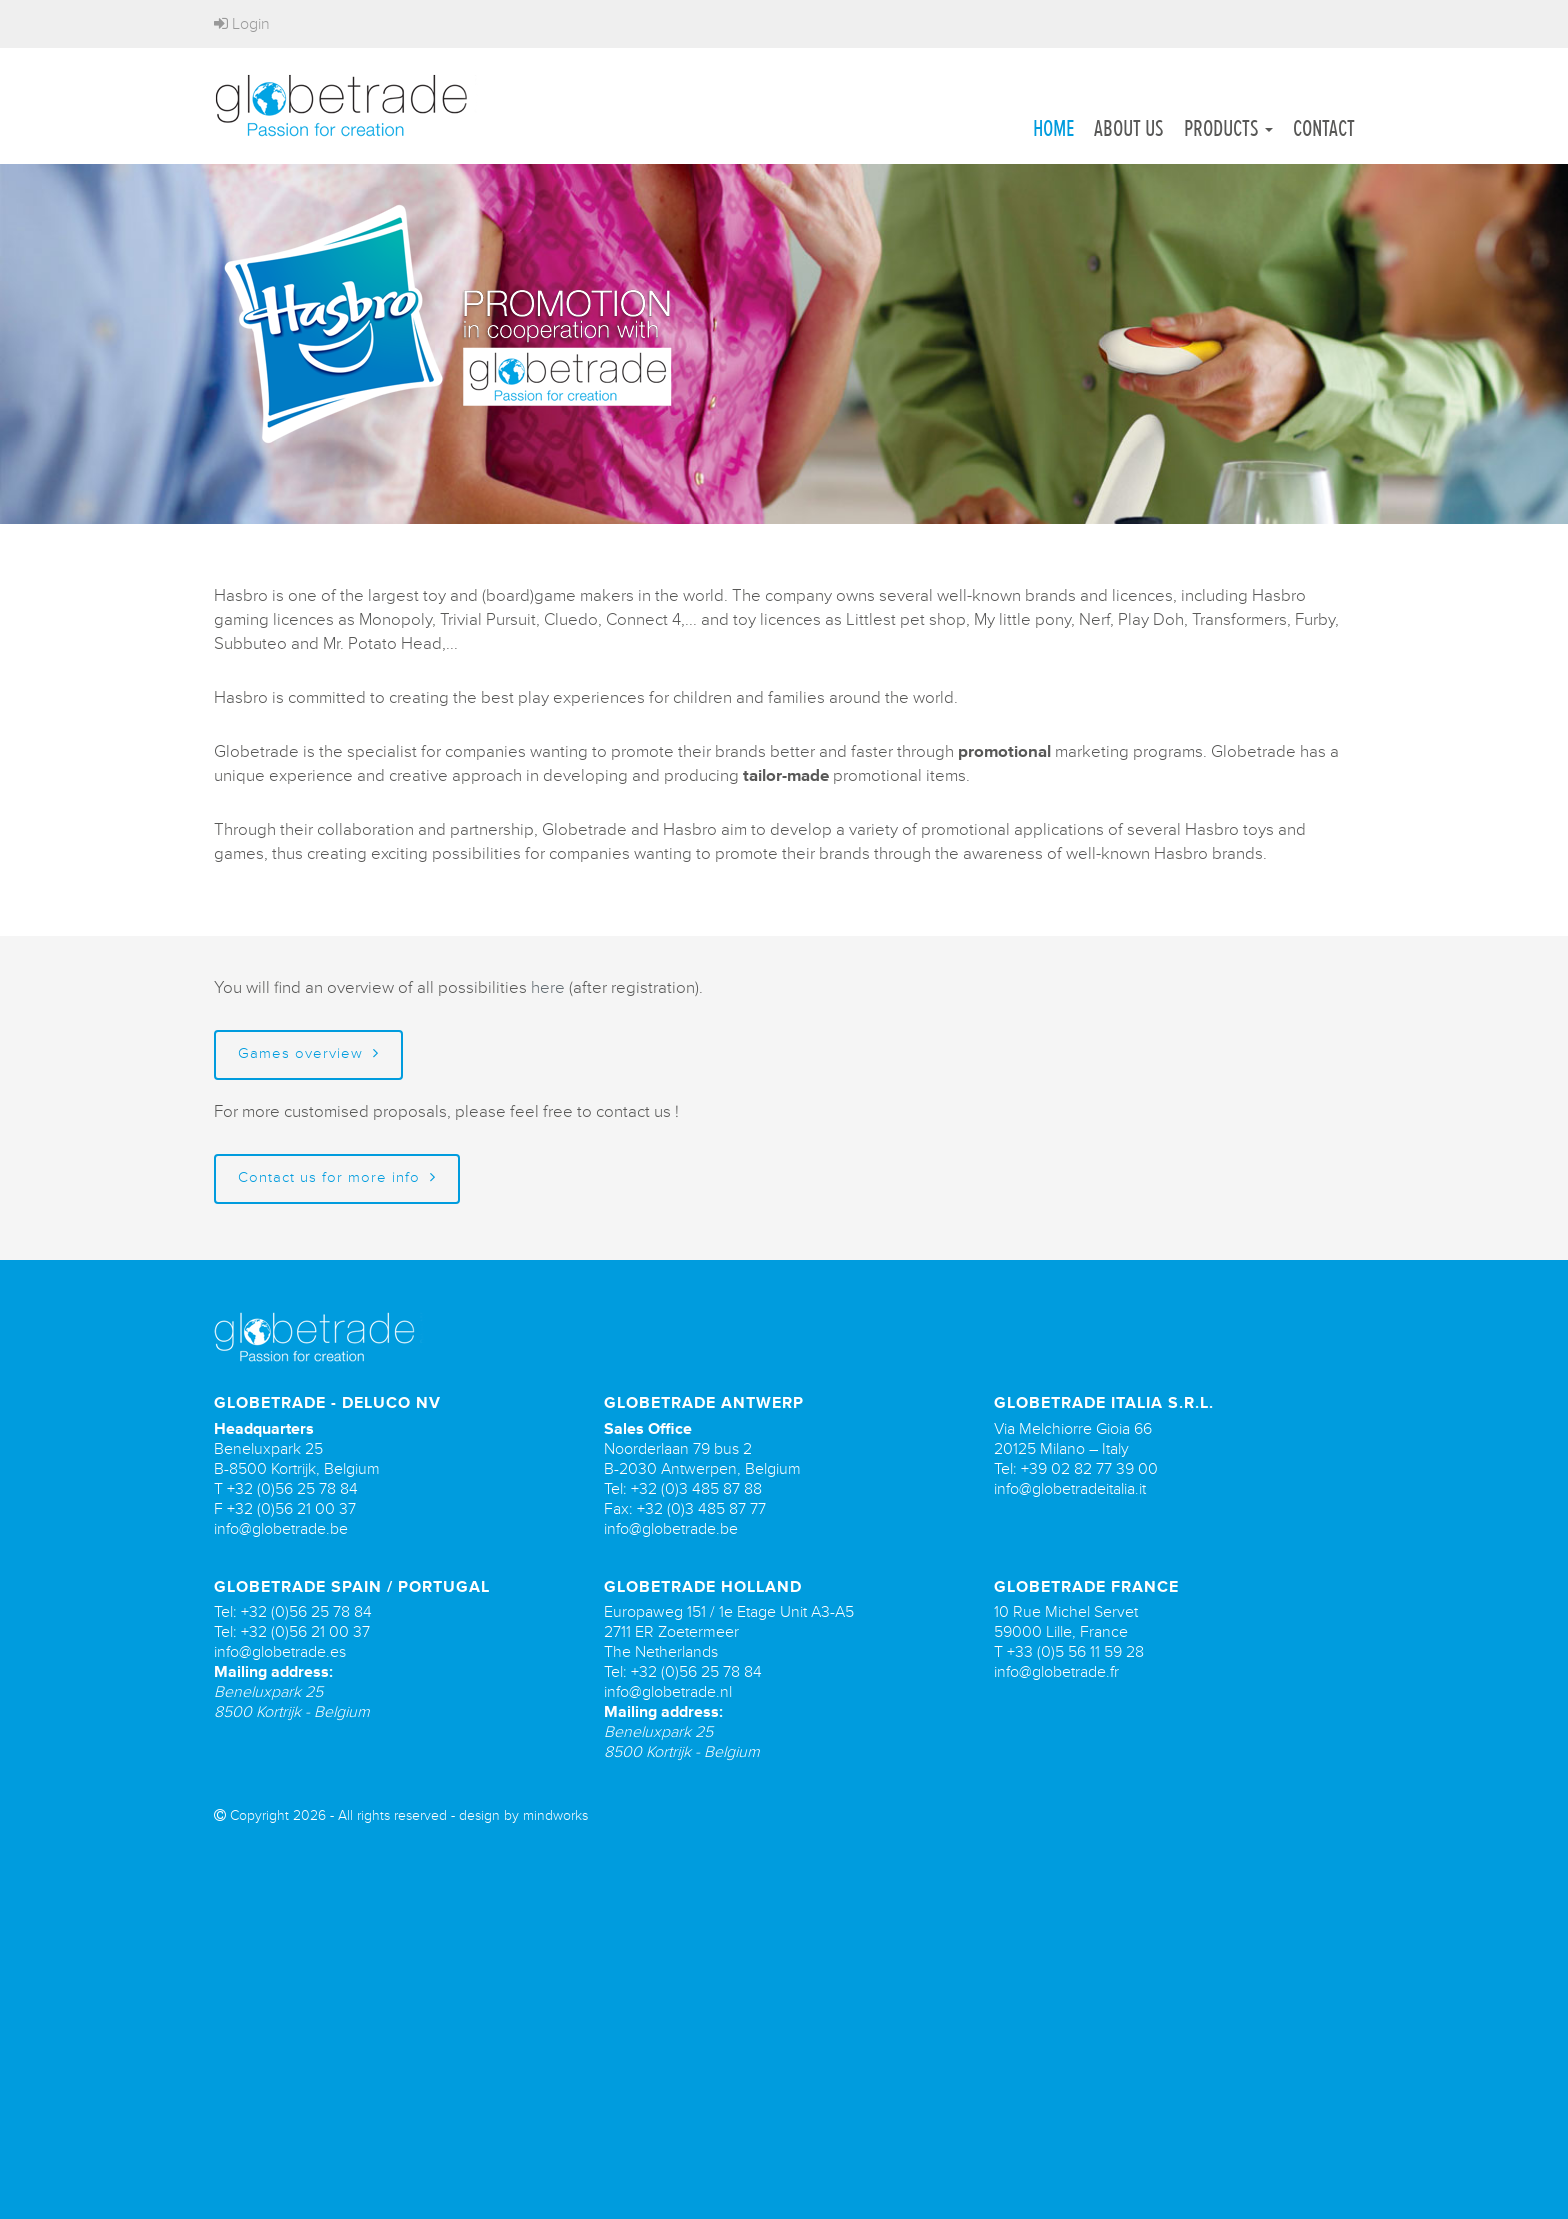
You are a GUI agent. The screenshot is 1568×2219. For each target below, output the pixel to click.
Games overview (308, 1069)
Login (242, 24)
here (548, 1003)
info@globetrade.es (280, 1668)
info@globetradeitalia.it (1070, 1504)
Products (1228, 128)
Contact (1324, 128)
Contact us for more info (337, 1193)
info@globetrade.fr (1056, 1688)
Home (1053, 128)
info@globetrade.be (281, 1544)
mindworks (555, 1831)
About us (1129, 128)
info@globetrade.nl (668, 1708)
